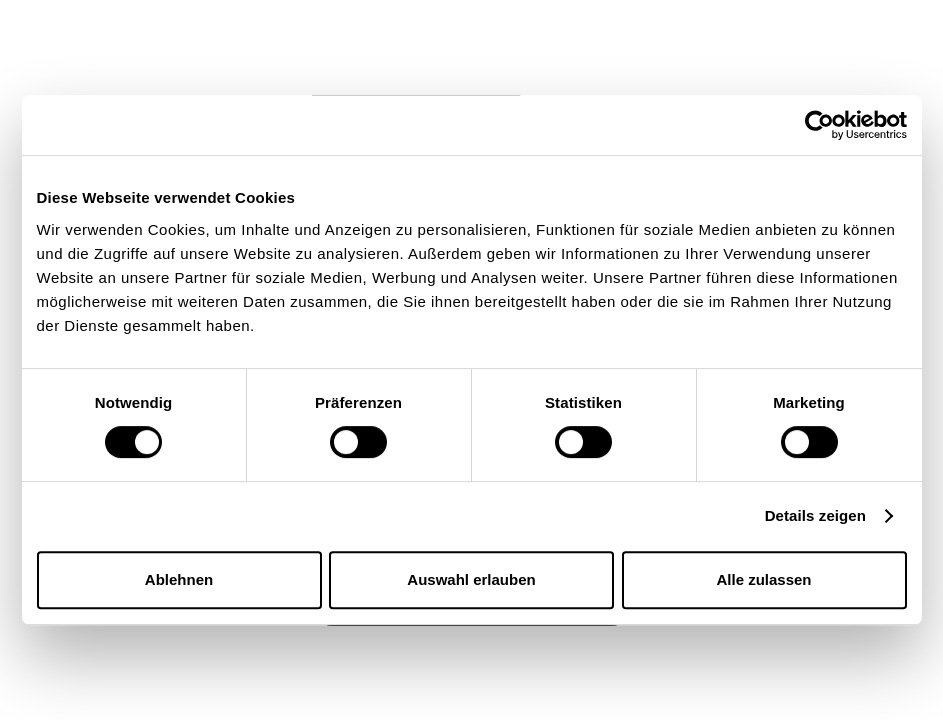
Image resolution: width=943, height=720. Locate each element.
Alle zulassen (763, 579)
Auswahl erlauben (471, 579)
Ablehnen (179, 579)
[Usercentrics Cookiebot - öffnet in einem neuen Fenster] (819, 125)
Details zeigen (815, 515)
